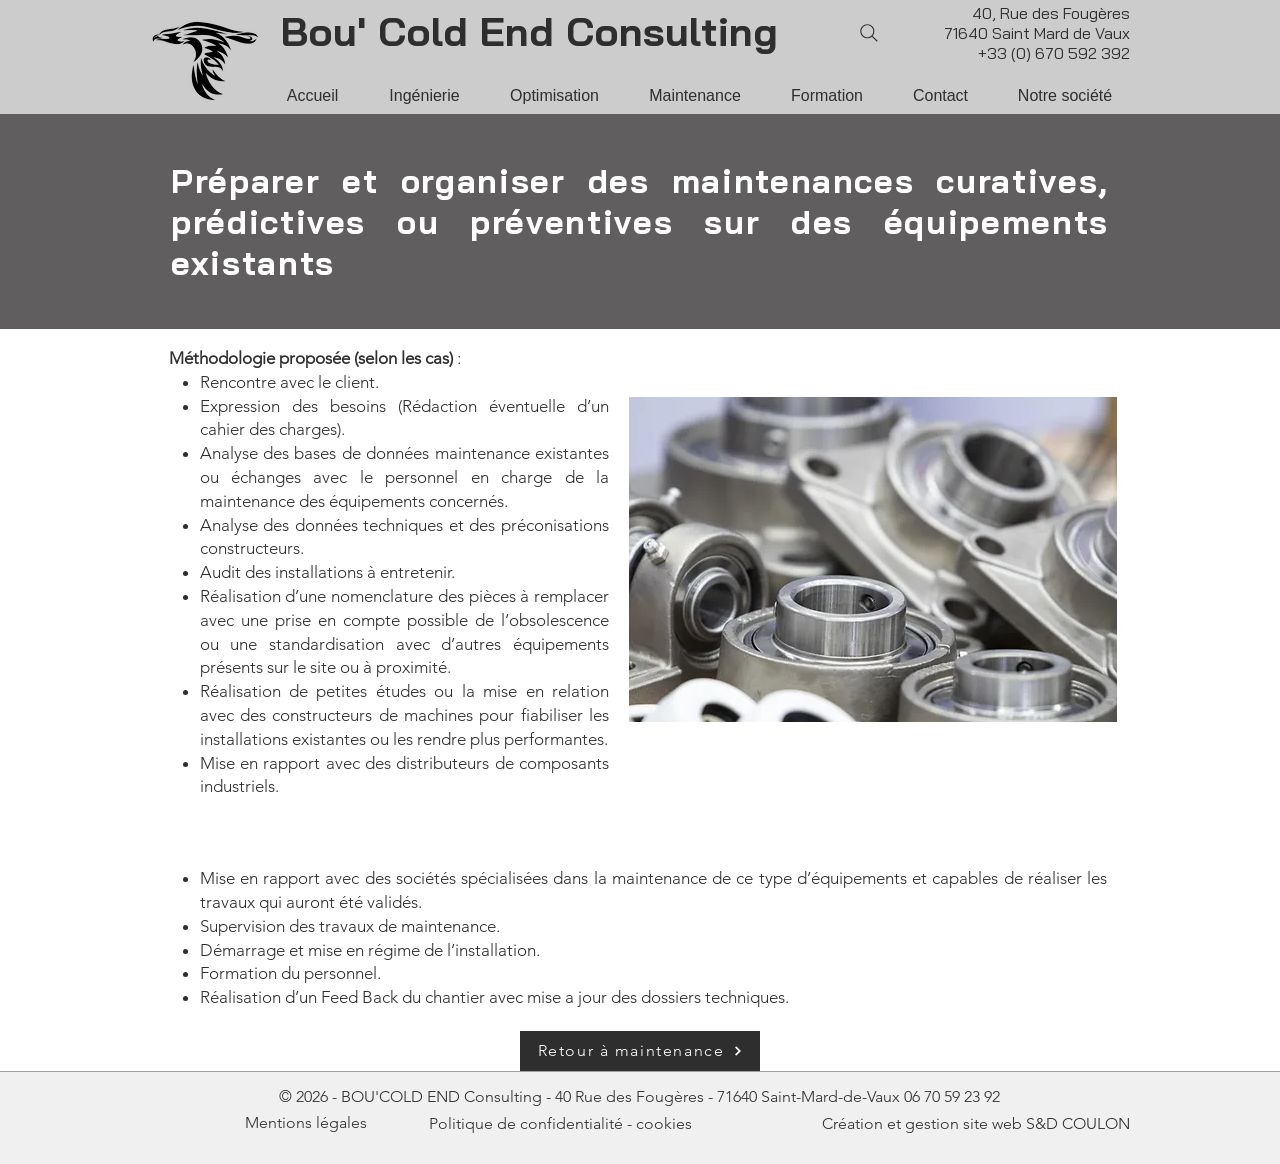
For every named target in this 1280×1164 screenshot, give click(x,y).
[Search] (869, 33)
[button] (1065, 95)
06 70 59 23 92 (952, 1096)
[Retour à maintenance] (640, 1051)
